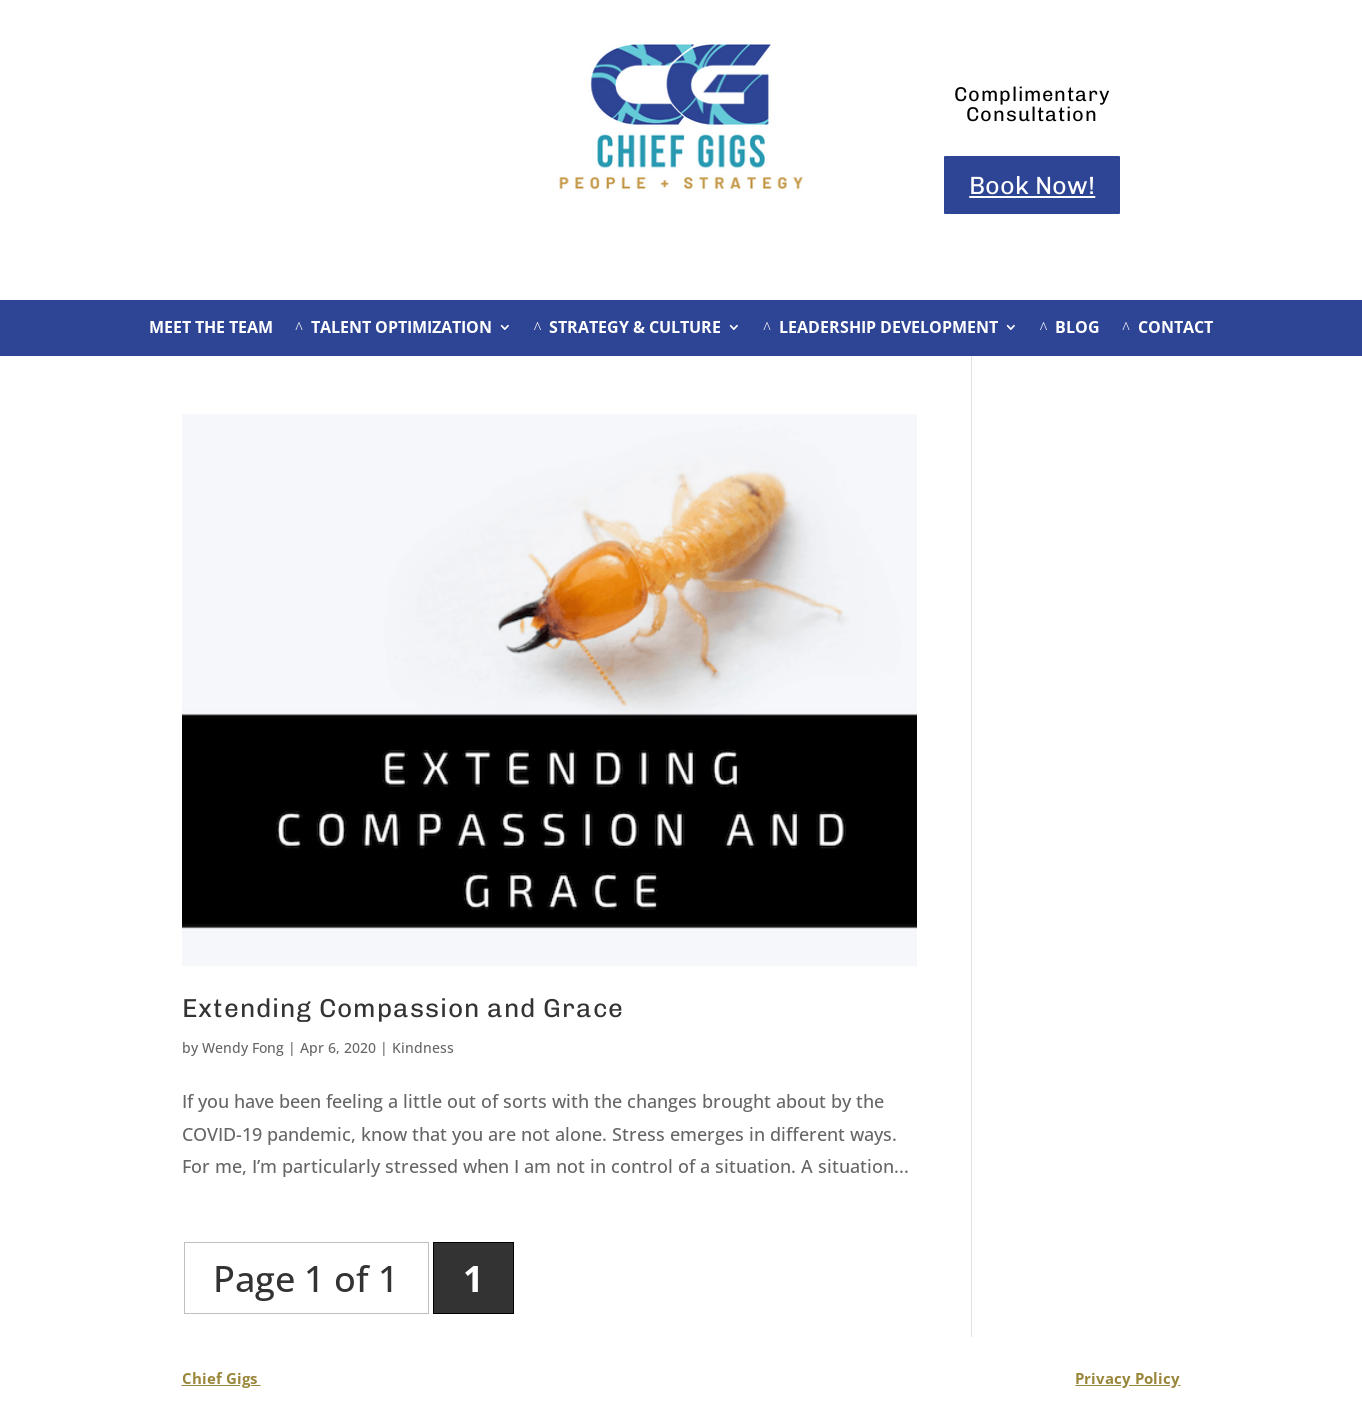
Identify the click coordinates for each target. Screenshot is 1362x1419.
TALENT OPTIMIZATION (393, 329)
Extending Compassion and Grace (403, 1008)
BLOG (1070, 329)
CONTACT (1167, 329)
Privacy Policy (1127, 1378)
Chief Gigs (221, 1378)
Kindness (423, 1047)
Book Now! (1032, 185)
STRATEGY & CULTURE (628, 329)
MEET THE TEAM (211, 329)
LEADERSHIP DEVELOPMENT (880, 329)
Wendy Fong (243, 1047)
